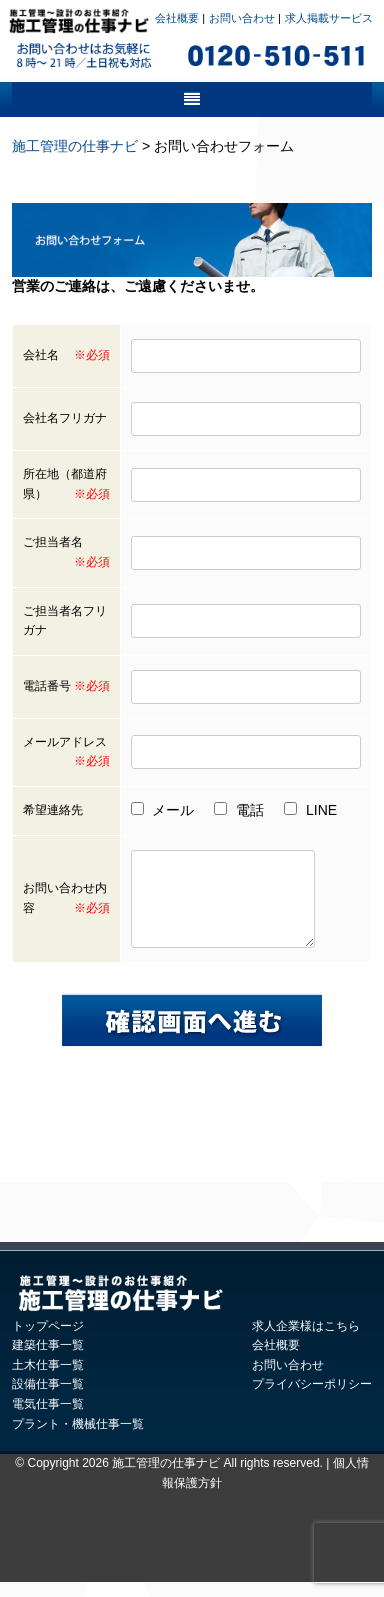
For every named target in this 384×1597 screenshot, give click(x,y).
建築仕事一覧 (48, 1360)
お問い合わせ (242, 18)
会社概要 (177, 18)
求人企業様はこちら (306, 1341)
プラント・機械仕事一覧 (78, 1439)
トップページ (48, 1341)
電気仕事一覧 (48, 1419)
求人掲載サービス (329, 18)
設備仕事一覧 (48, 1399)
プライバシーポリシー (312, 1399)
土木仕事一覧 (48, 1380)
